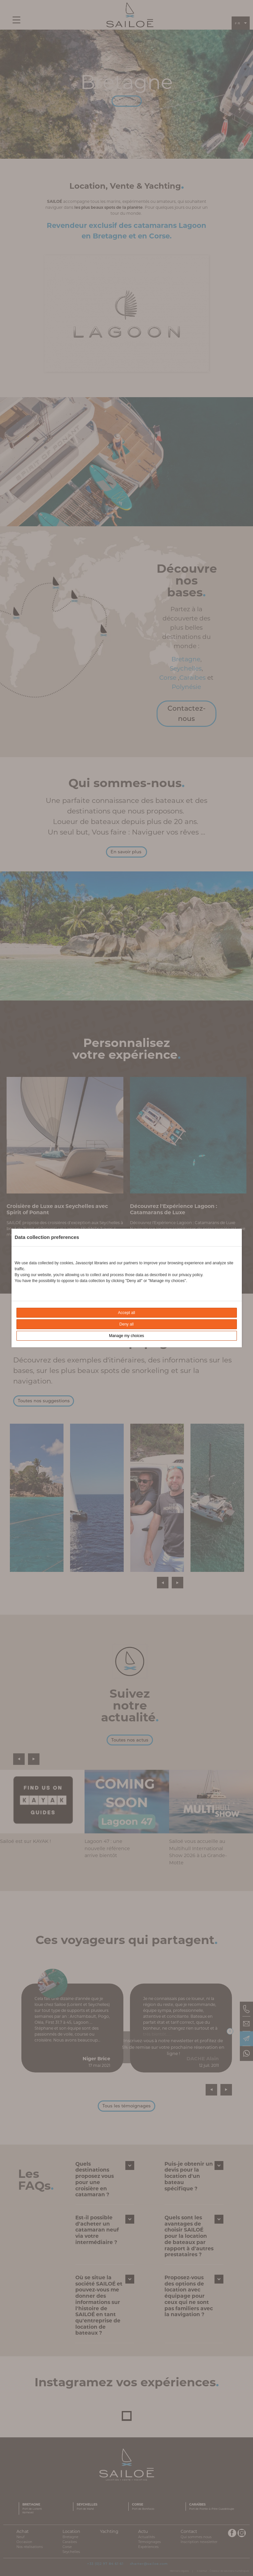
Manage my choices (126, 1335)
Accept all (126, 1312)
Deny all (126, 1324)
